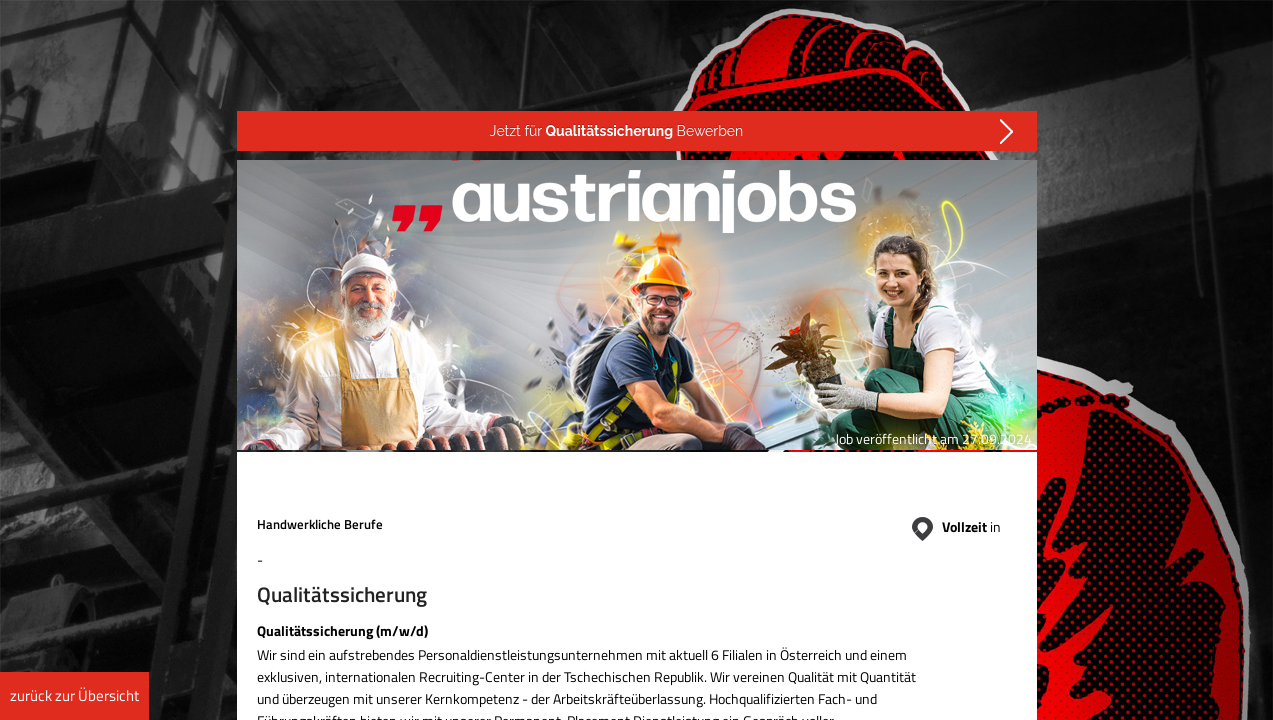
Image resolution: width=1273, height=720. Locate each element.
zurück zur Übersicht (74, 695)
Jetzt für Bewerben (616, 131)
